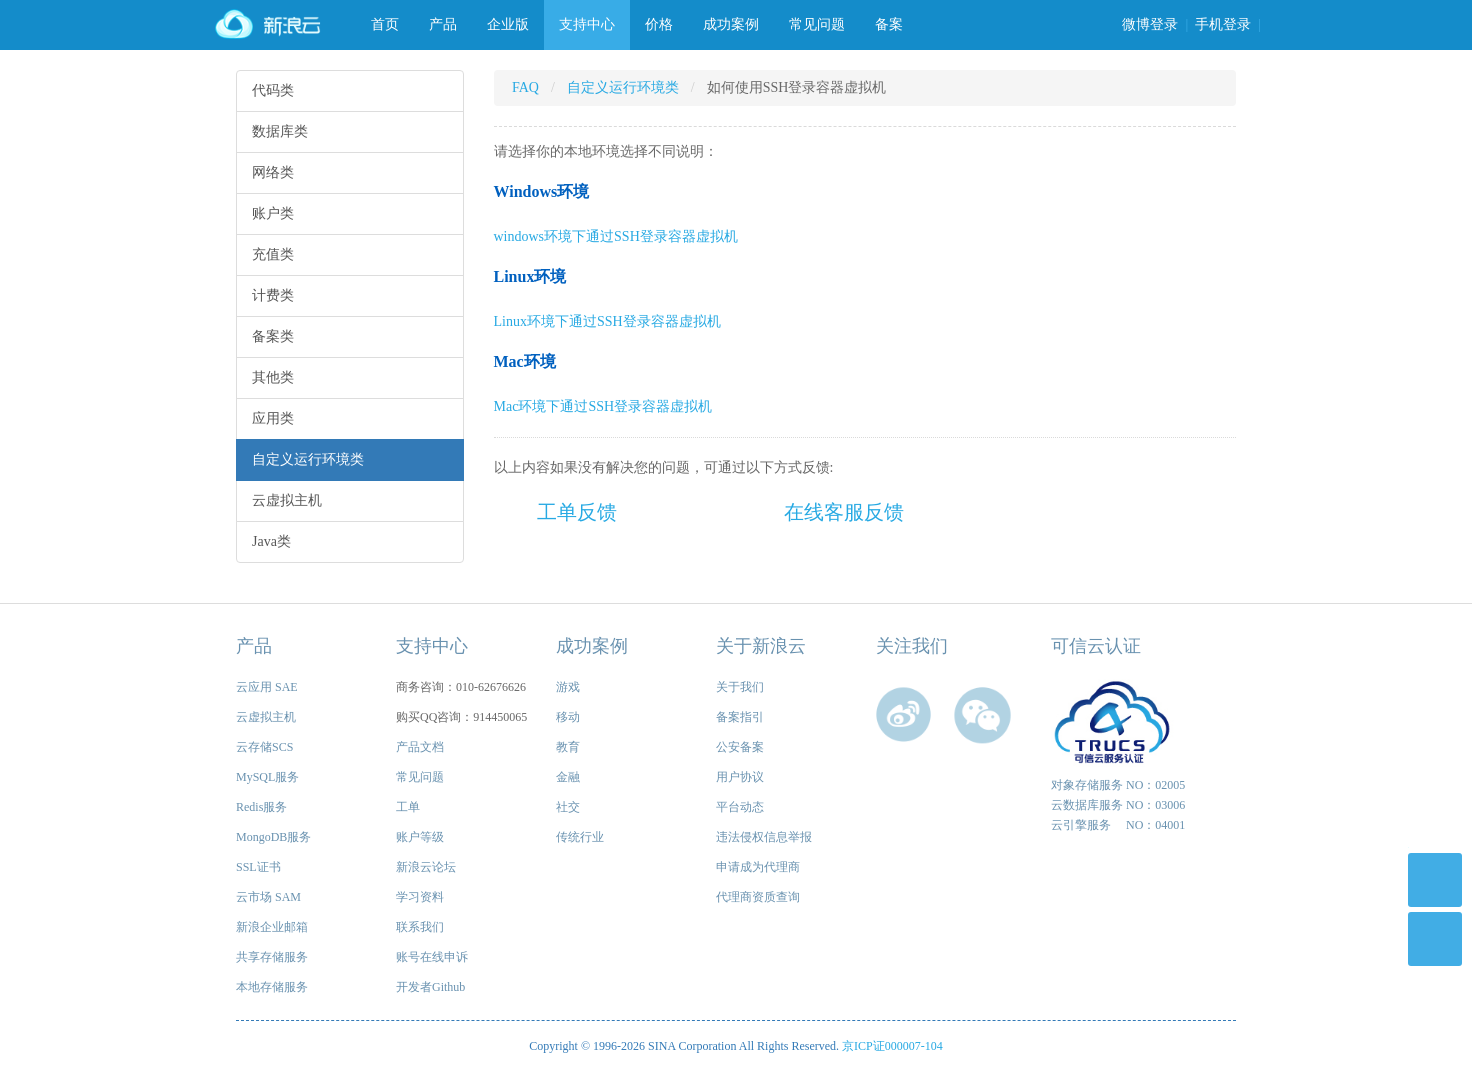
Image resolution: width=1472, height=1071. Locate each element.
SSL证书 (258, 867)
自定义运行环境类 (308, 459)
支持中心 (587, 24)
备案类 (273, 336)
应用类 (273, 418)
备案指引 (740, 717)
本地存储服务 (272, 987)
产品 (443, 24)
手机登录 (1223, 24)
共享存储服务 (272, 957)
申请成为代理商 (758, 867)
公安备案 (740, 747)
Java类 (271, 541)
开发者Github (430, 987)
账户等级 (420, 837)
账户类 (273, 213)
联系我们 (420, 927)
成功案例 (731, 24)
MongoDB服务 (273, 837)
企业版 (508, 24)
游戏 (568, 687)
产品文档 (420, 747)
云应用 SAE (267, 687)
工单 (408, 807)
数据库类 (280, 131)
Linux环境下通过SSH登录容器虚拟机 (607, 321)
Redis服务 (261, 807)
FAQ (525, 87)
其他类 (273, 377)
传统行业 (580, 837)
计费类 (273, 295)
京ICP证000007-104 (892, 1046)
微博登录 (1150, 24)
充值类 (273, 254)
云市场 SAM (268, 897)
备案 (889, 24)
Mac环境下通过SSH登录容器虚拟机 (603, 406)
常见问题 (817, 24)
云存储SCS (264, 747)
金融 (568, 777)
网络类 (273, 172)
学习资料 (420, 897)
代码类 (273, 90)
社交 (568, 807)
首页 (385, 24)
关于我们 (740, 687)
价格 (659, 24)
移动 (568, 717)
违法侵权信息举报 (764, 837)
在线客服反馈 (844, 512)
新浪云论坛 (426, 867)
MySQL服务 (267, 777)
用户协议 (740, 777)
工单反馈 (577, 512)
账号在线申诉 (432, 957)
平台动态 (740, 807)
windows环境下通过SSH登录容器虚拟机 (616, 236)
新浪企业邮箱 (272, 927)
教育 (568, 747)
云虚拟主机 (287, 500)
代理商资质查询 (758, 897)
